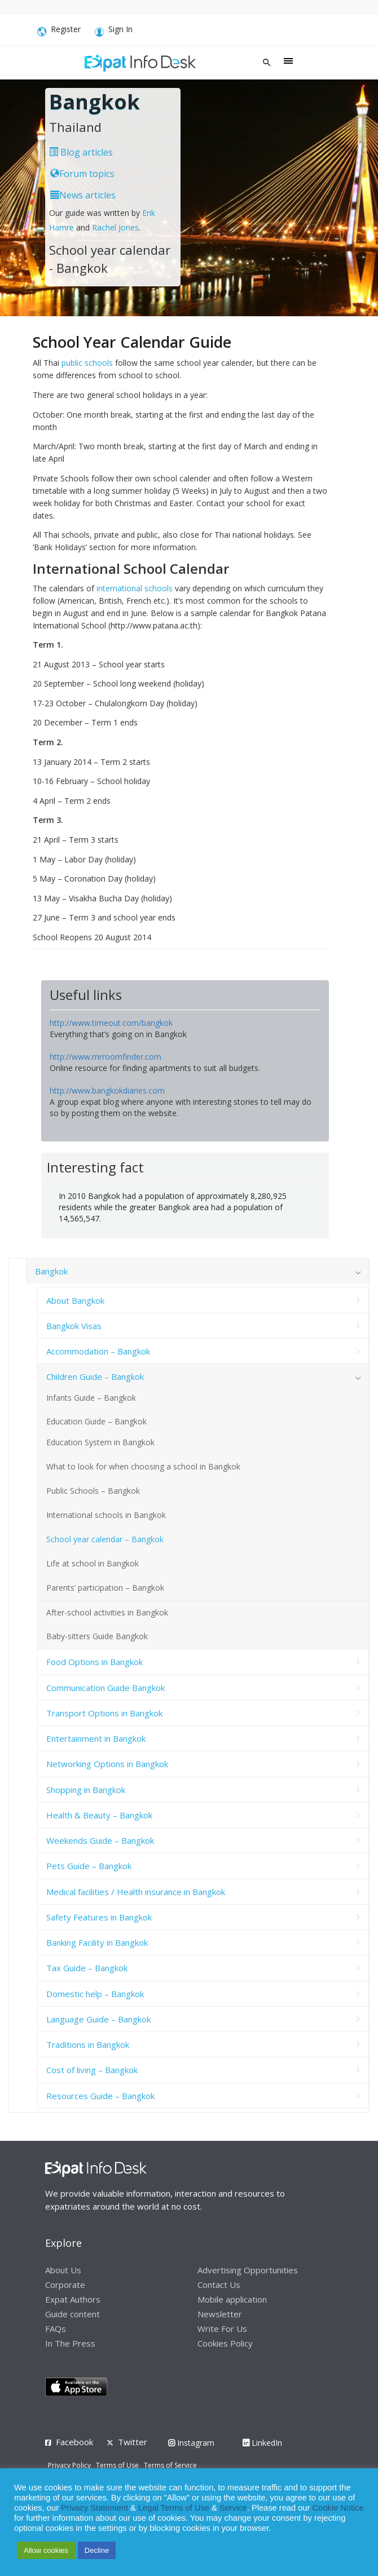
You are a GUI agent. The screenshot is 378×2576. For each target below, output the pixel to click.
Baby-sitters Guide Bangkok (97, 1636)
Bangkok (51, 1271)
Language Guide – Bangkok (98, 2019)
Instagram (191, 2442)
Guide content (72, 2314)
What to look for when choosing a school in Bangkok (143, 1466)
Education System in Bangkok (100, 1442)
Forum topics (82, 173)
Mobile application (232, 2299)
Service (233, 2507)
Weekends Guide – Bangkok (100, 1840)
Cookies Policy (225, 2343)
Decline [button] (97, 2550)
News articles (83, 195)
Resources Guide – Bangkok (100, 2095)
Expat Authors (72, 2299)
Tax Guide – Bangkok (87, 1967)
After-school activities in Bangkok (107, 1612)
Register (59, 31)
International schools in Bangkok (106, 1515)
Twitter (132, 2441)
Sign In (114, 31)
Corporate (65, 2284)
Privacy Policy (69, 2465)
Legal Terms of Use (173, 2507)
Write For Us (222, 2328)
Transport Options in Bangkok (104, 1713)
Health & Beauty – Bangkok (99, 1815)
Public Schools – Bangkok (93, 1490)
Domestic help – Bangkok (95, 1993)
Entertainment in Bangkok (96, 1738)
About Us (63, 2270)
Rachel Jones (115, 227)
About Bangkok (75, 1300)
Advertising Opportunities (247, 2270)
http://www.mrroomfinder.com (105, 1056)
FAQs (55, 2328)
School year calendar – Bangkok (105, 1539)
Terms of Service (170, 2465)
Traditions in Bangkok (87, 2044)
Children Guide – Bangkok (95, 1376)
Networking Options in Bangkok (107, 1763)
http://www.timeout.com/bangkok (111, 1022)
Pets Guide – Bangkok (88, 1865)
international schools (134, 588)
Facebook (74, 2441)
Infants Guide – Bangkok (91, 1397)
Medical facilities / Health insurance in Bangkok (135, 1891)
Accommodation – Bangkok (98, 1351)
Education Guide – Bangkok (96, 1421)
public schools (87, 362)
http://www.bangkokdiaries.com (107, 1090)
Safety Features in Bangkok (99, 1917)
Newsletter (219, 2314)
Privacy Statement (94, 2507)
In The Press (70, 2343)
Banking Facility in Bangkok (97, 1942)
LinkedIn (262, 2442)
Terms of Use (117, 2465)
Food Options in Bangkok (94, 1661)
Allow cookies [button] (46, 2550)
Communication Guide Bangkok (105, 1687)
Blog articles (81, 152)
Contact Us (218, 2284)
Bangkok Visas (74, 1325)
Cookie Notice (337, 2507)
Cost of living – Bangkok (92, 2069)
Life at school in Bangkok (92, 1563)
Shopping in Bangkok (85, 1789)
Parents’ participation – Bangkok (105, 1587)
